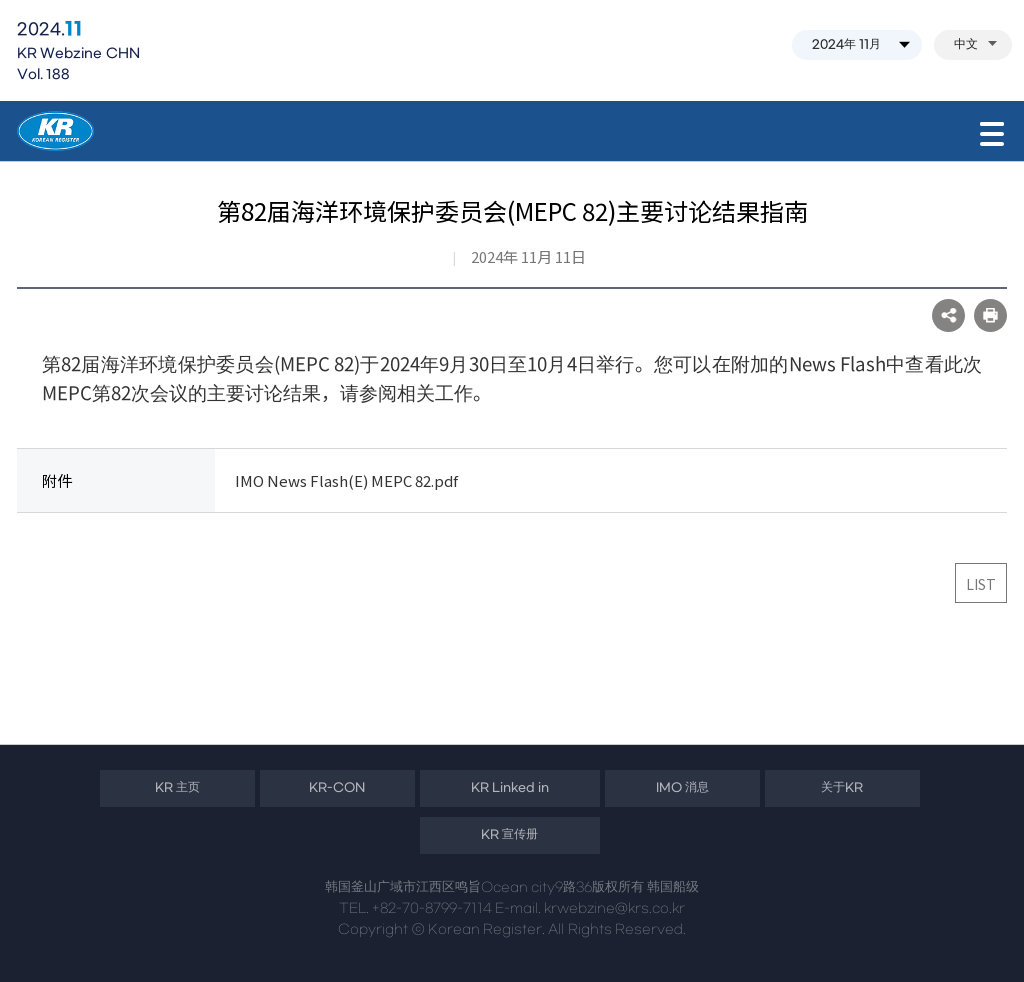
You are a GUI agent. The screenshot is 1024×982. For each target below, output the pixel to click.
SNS (948, 315)
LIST (981, 584)
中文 (975, 45)
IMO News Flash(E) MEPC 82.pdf (346, 480)
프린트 (990, 315)
